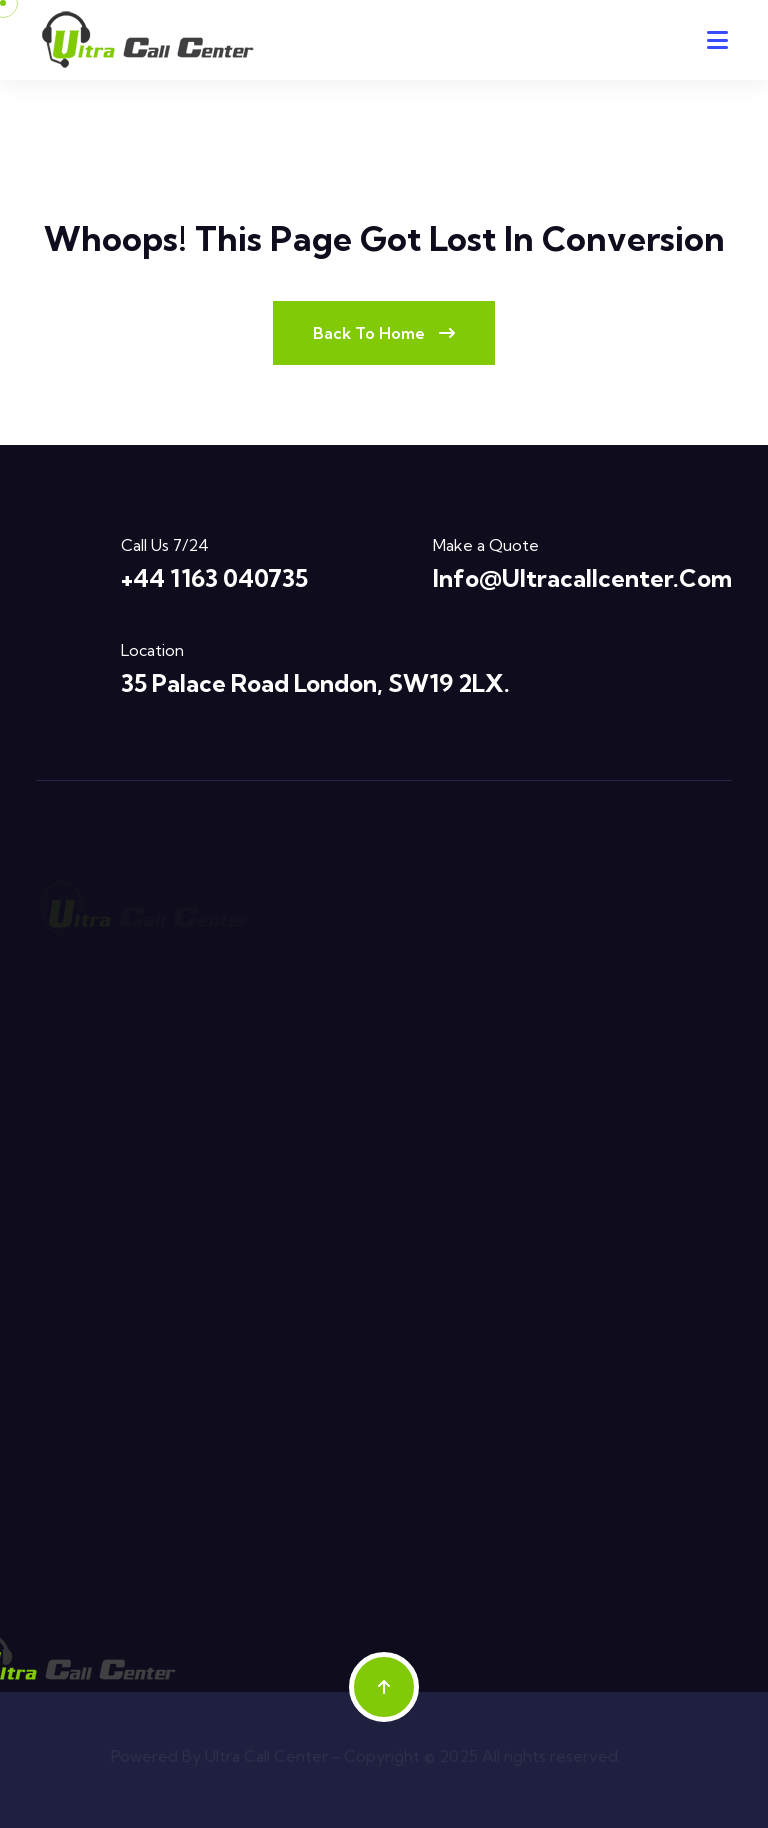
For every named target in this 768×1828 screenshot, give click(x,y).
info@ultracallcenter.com (582, 578)
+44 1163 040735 (214, 578)
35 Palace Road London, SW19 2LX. (315, 683)
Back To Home (384, 333)
